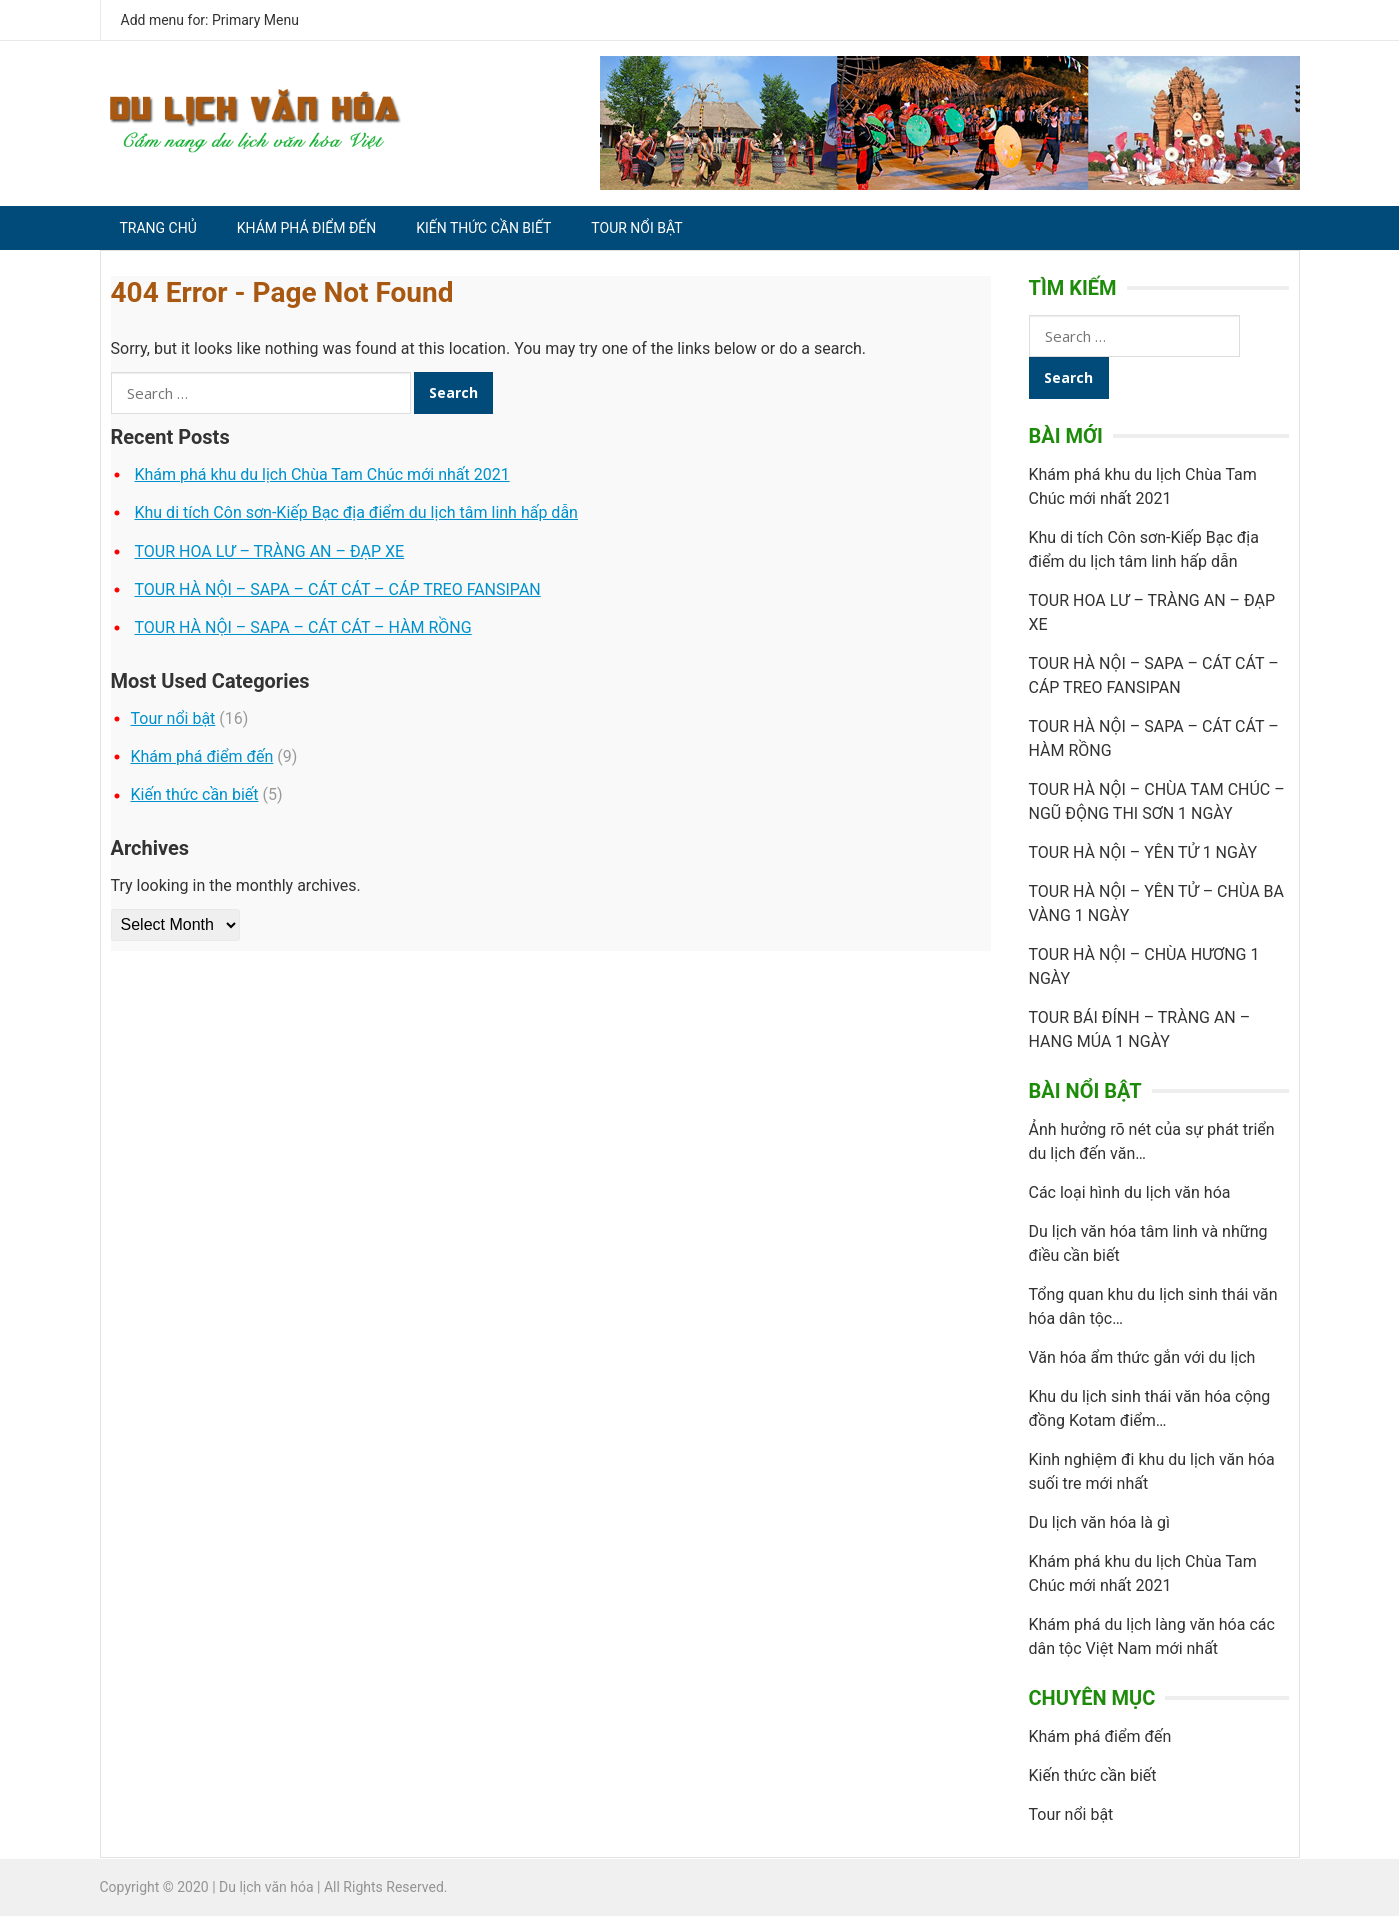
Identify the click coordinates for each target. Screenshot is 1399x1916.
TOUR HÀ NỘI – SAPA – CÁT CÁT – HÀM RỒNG (302, 627)
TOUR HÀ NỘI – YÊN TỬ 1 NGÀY (1143, 852)
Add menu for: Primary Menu (210, 20)
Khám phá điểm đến (306, 228)
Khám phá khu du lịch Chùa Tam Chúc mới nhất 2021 (321, 474)
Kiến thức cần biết (483, 228)
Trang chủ (158, 228)
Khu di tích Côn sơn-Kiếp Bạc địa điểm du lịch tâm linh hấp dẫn (355, 512)
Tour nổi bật (636, 228)
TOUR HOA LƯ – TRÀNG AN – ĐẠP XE (269, 551)
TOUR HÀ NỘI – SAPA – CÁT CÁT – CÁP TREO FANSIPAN (337, 589)
